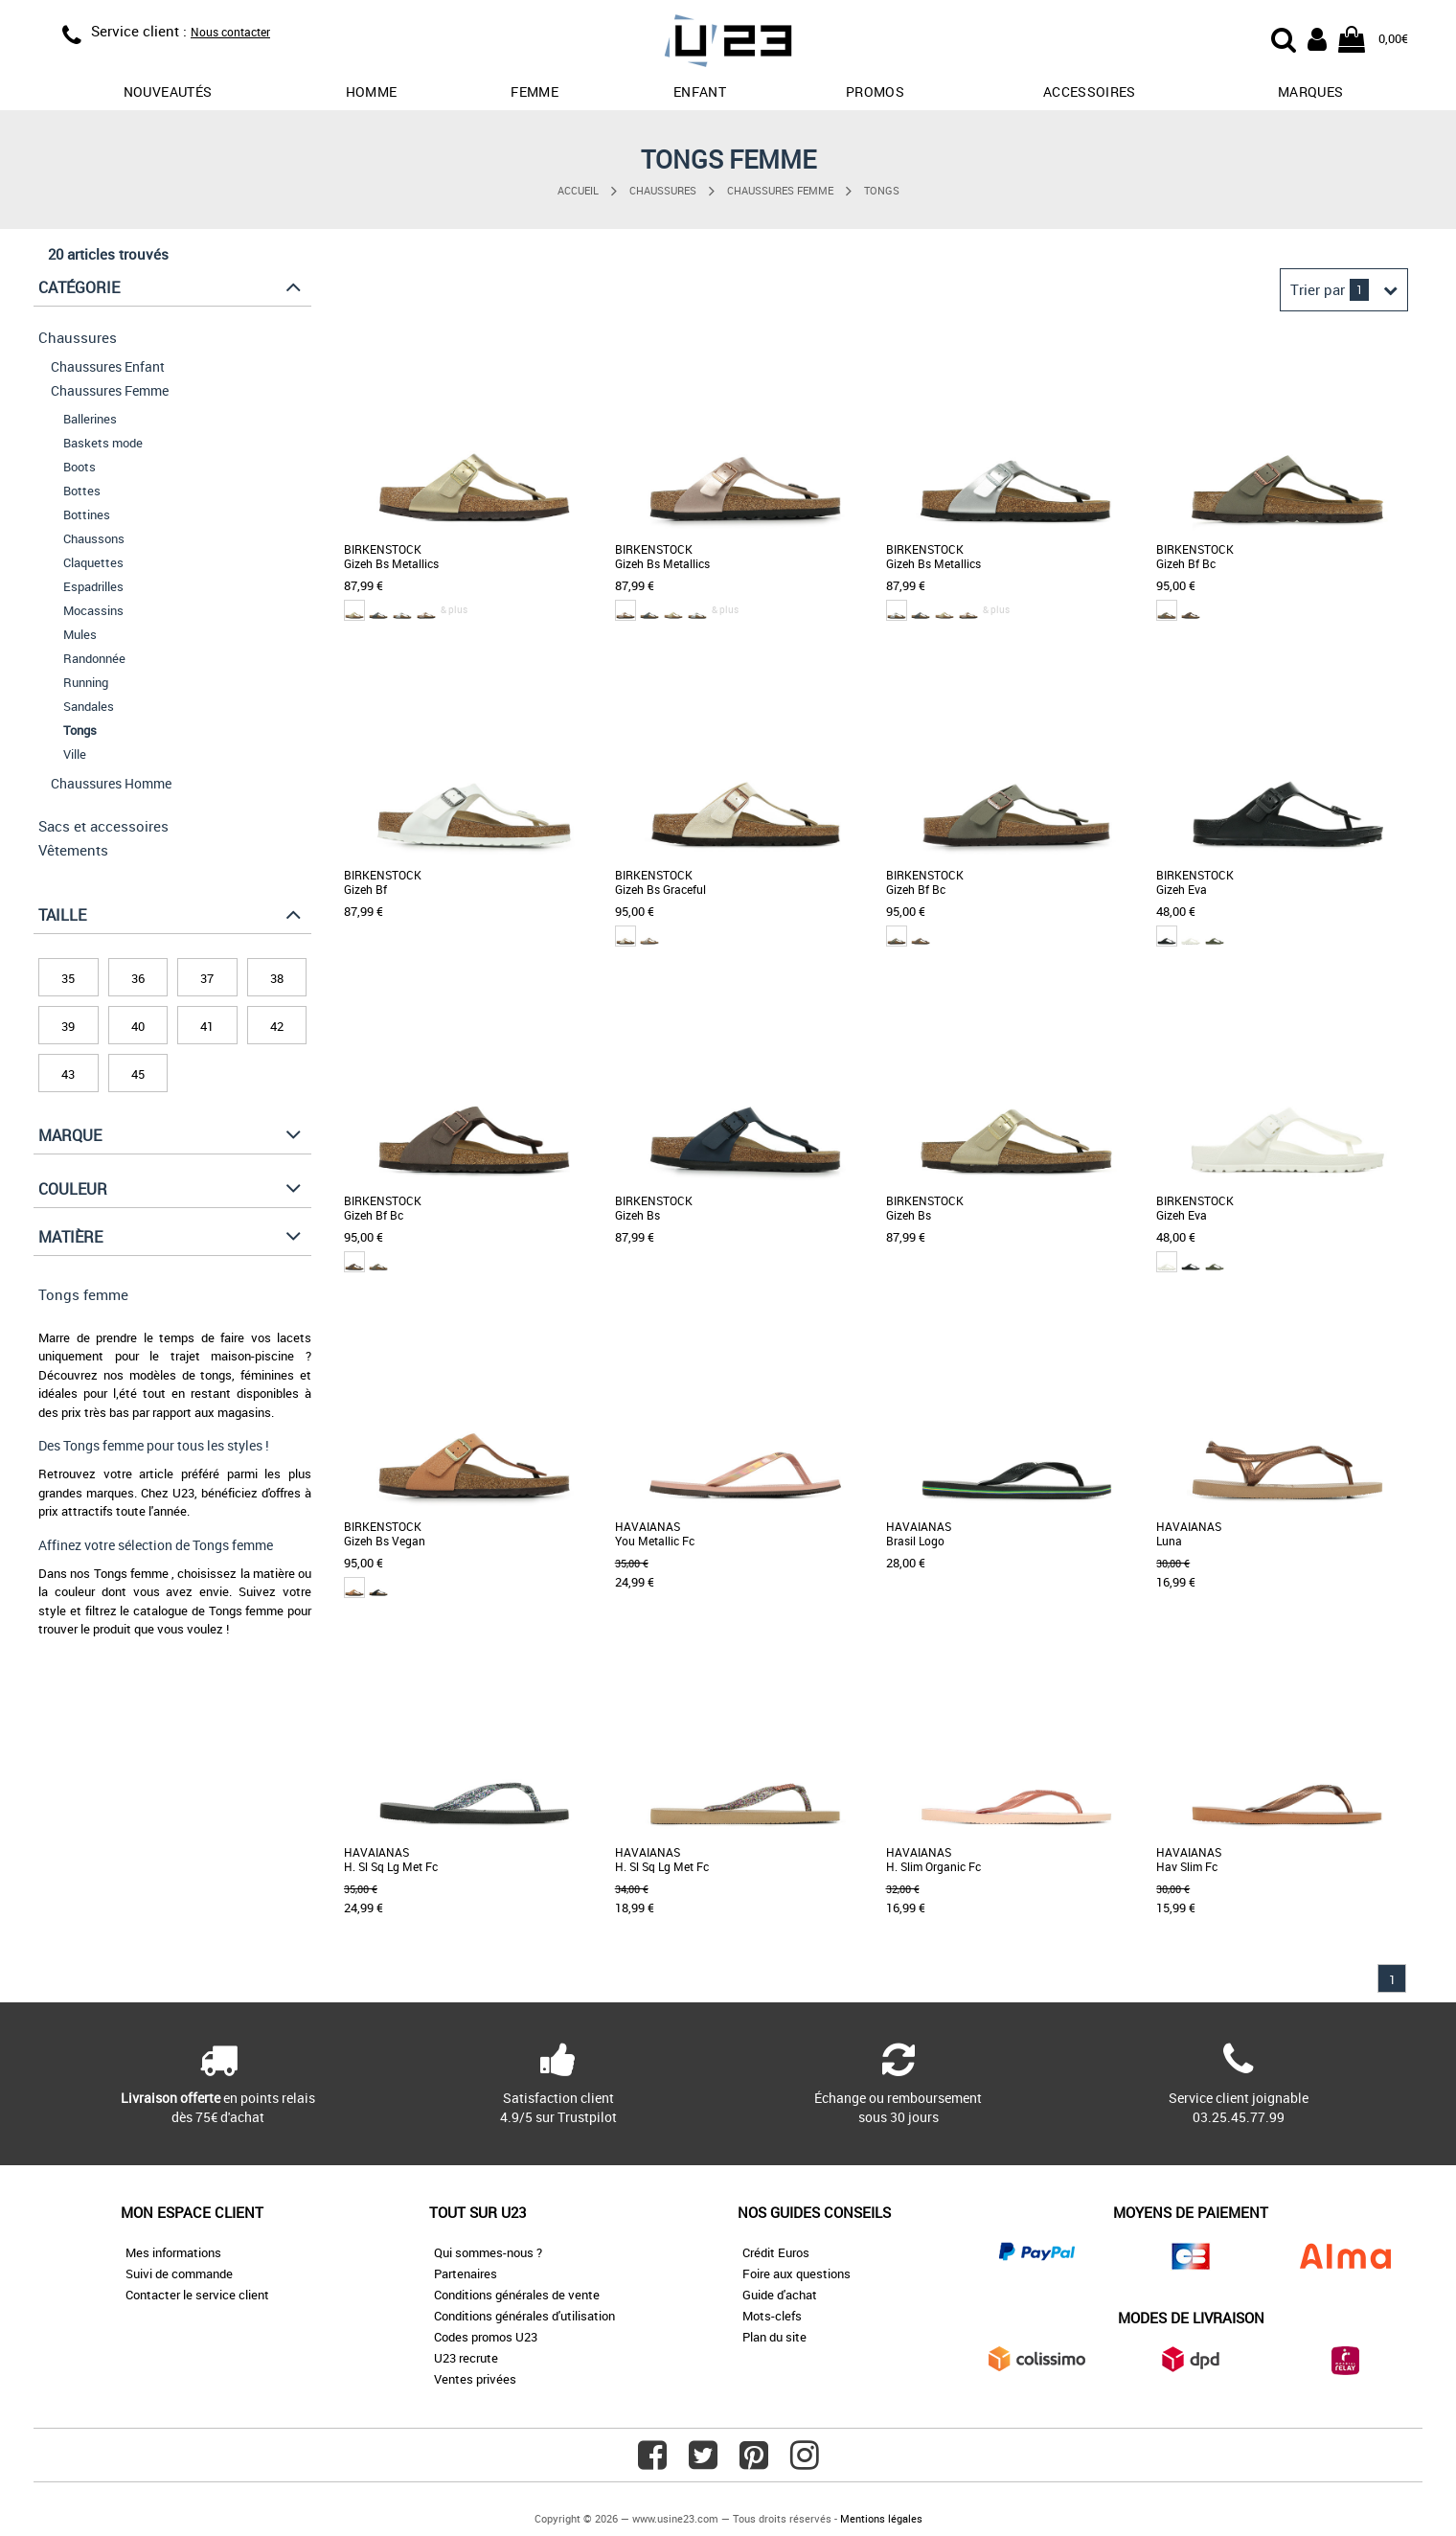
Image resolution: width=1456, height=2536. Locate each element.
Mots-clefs (772, 2315)
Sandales (88, 706)
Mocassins (93, 610)
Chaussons (94, 538)
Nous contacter (230, 31)
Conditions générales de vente (517, 2294)
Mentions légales (881, 2518)
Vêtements (73, 849)
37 (207, 978)
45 (138, 1074)
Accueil (578, 190)
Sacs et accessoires (103, 825)
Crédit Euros (775, 2252)
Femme (534, 91)
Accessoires (1089, 91)
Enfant (699, 91)
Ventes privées (475, 2378)
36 (138, 978)
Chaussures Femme (780, 190)
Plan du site (774, 2336)
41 (207, 1026)
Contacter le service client (197, 2294)
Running (85, 682)
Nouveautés (168, 91)
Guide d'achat (779, 2294)
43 (68, 1074)
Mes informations (173, 2252)
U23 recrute (466, 2357)
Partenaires (465, 2273)
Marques (1310, 91)
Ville (74, 754)
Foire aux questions (796, 2273)
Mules (80, 634)
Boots (79, 466)
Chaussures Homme (111, 783)
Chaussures (662, 190)
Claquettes (93, 562)
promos (875, 91)
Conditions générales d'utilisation (524, 2315)
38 (277, 978)
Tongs (881, 190)
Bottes (82, 490)
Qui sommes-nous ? (488, 2252)
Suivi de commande (179, 2273)
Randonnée (94, 658)
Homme (372, 91)
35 (68, 978)
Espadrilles (93, 586)
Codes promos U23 (485, 2336)
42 (277, 1026)
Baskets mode (103, 442)
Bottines (86, 514)
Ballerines (90, 418)
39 (68, 1026)
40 (138, 1026)
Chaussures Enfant (108, 366)
